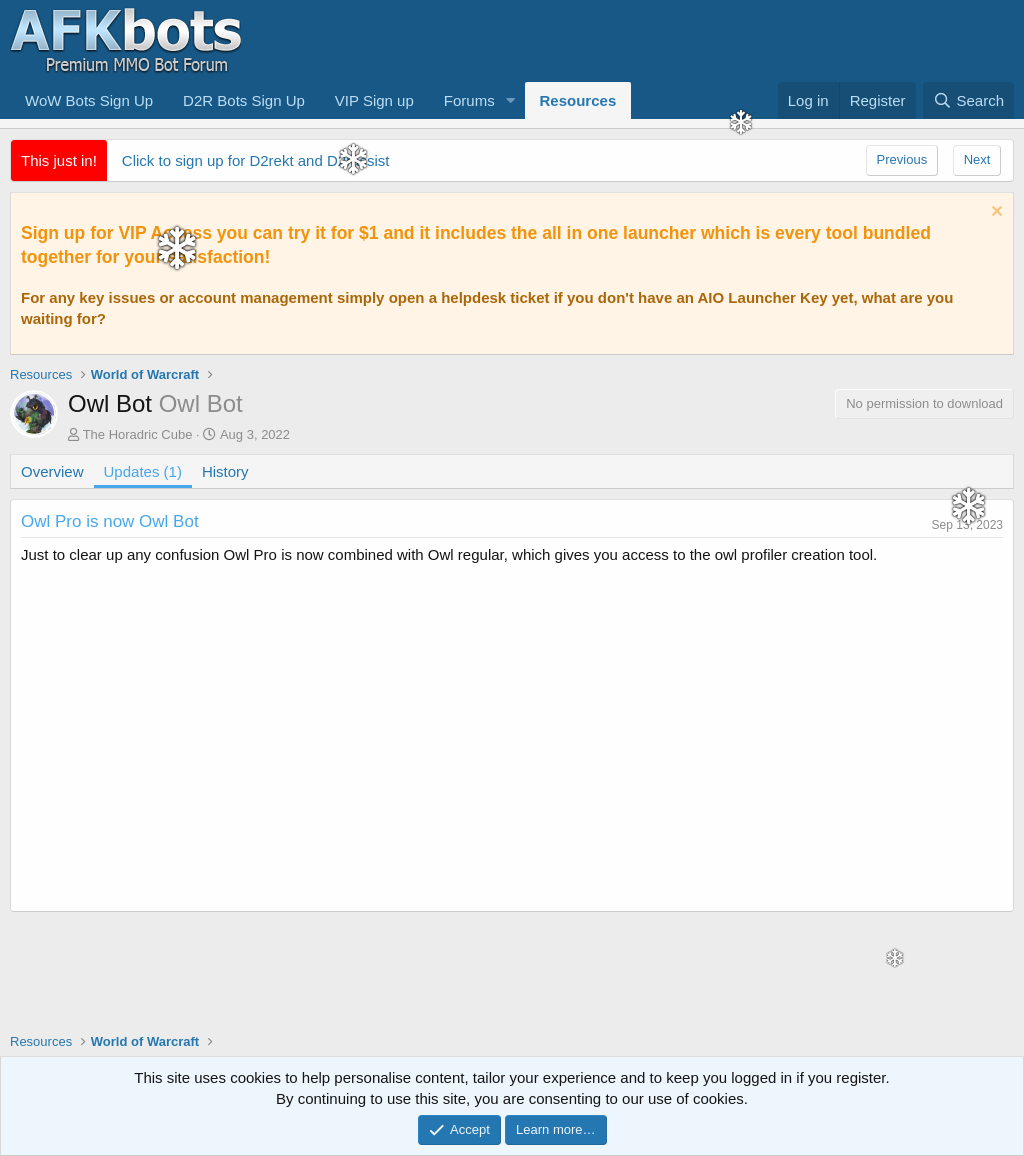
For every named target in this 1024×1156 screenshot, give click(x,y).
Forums (469, 100)
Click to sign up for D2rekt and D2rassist (256, 160)
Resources (578, 100)
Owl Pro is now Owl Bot (110, 521)
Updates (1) (143, 471)
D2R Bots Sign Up (244, 100)
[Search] (968, 100)
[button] (511, 100)
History (225, 471)
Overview (52, 471)
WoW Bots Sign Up (89, 100)
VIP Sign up (374, 100)
